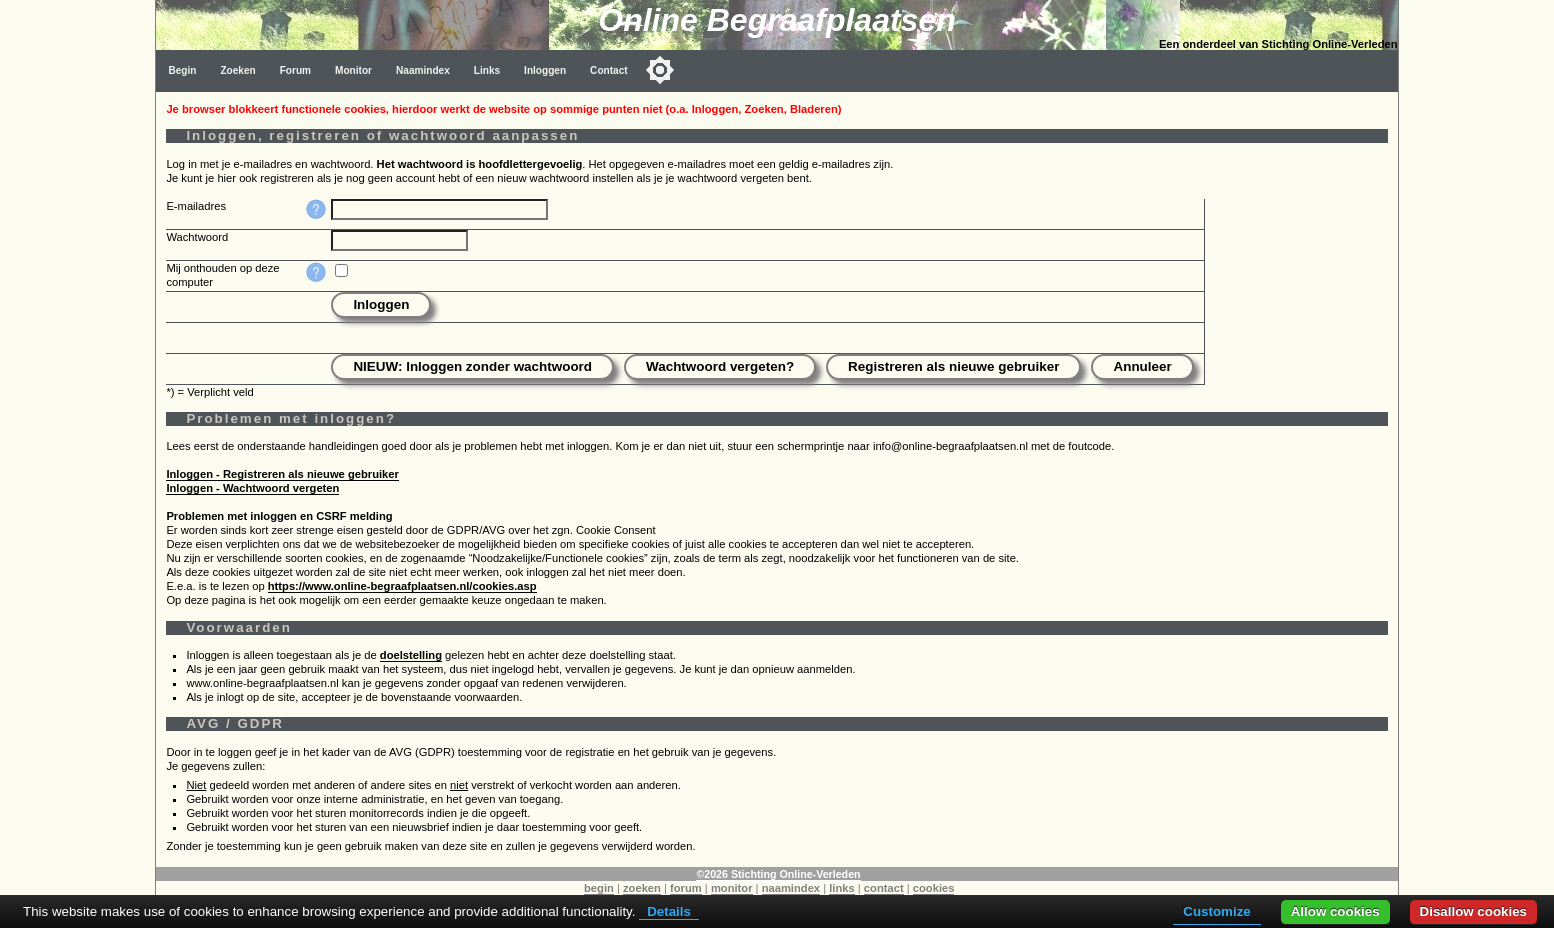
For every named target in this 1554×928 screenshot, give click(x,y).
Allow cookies (1335, 911)
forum (686, 888)
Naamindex (423, 70)
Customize (1216, 911)
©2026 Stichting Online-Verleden (778, 874)
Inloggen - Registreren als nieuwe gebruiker (282, 474)
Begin (182, 70)
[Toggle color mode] (660, 70)
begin (599, 888)
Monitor (353, 70)
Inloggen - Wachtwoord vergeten (252, 488)
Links (487, 70)
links (842, 888)
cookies (934, 888)
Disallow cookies (1473, 911)
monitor (732, 888)
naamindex (791, 888)
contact (884, 888)
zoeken (642, 888)
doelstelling (411, 655)
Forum (295, 70)
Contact (609, 70)
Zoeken (237, 70)
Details (669, 911)
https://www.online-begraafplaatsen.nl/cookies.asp (402, 586)
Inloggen (545, 70)
